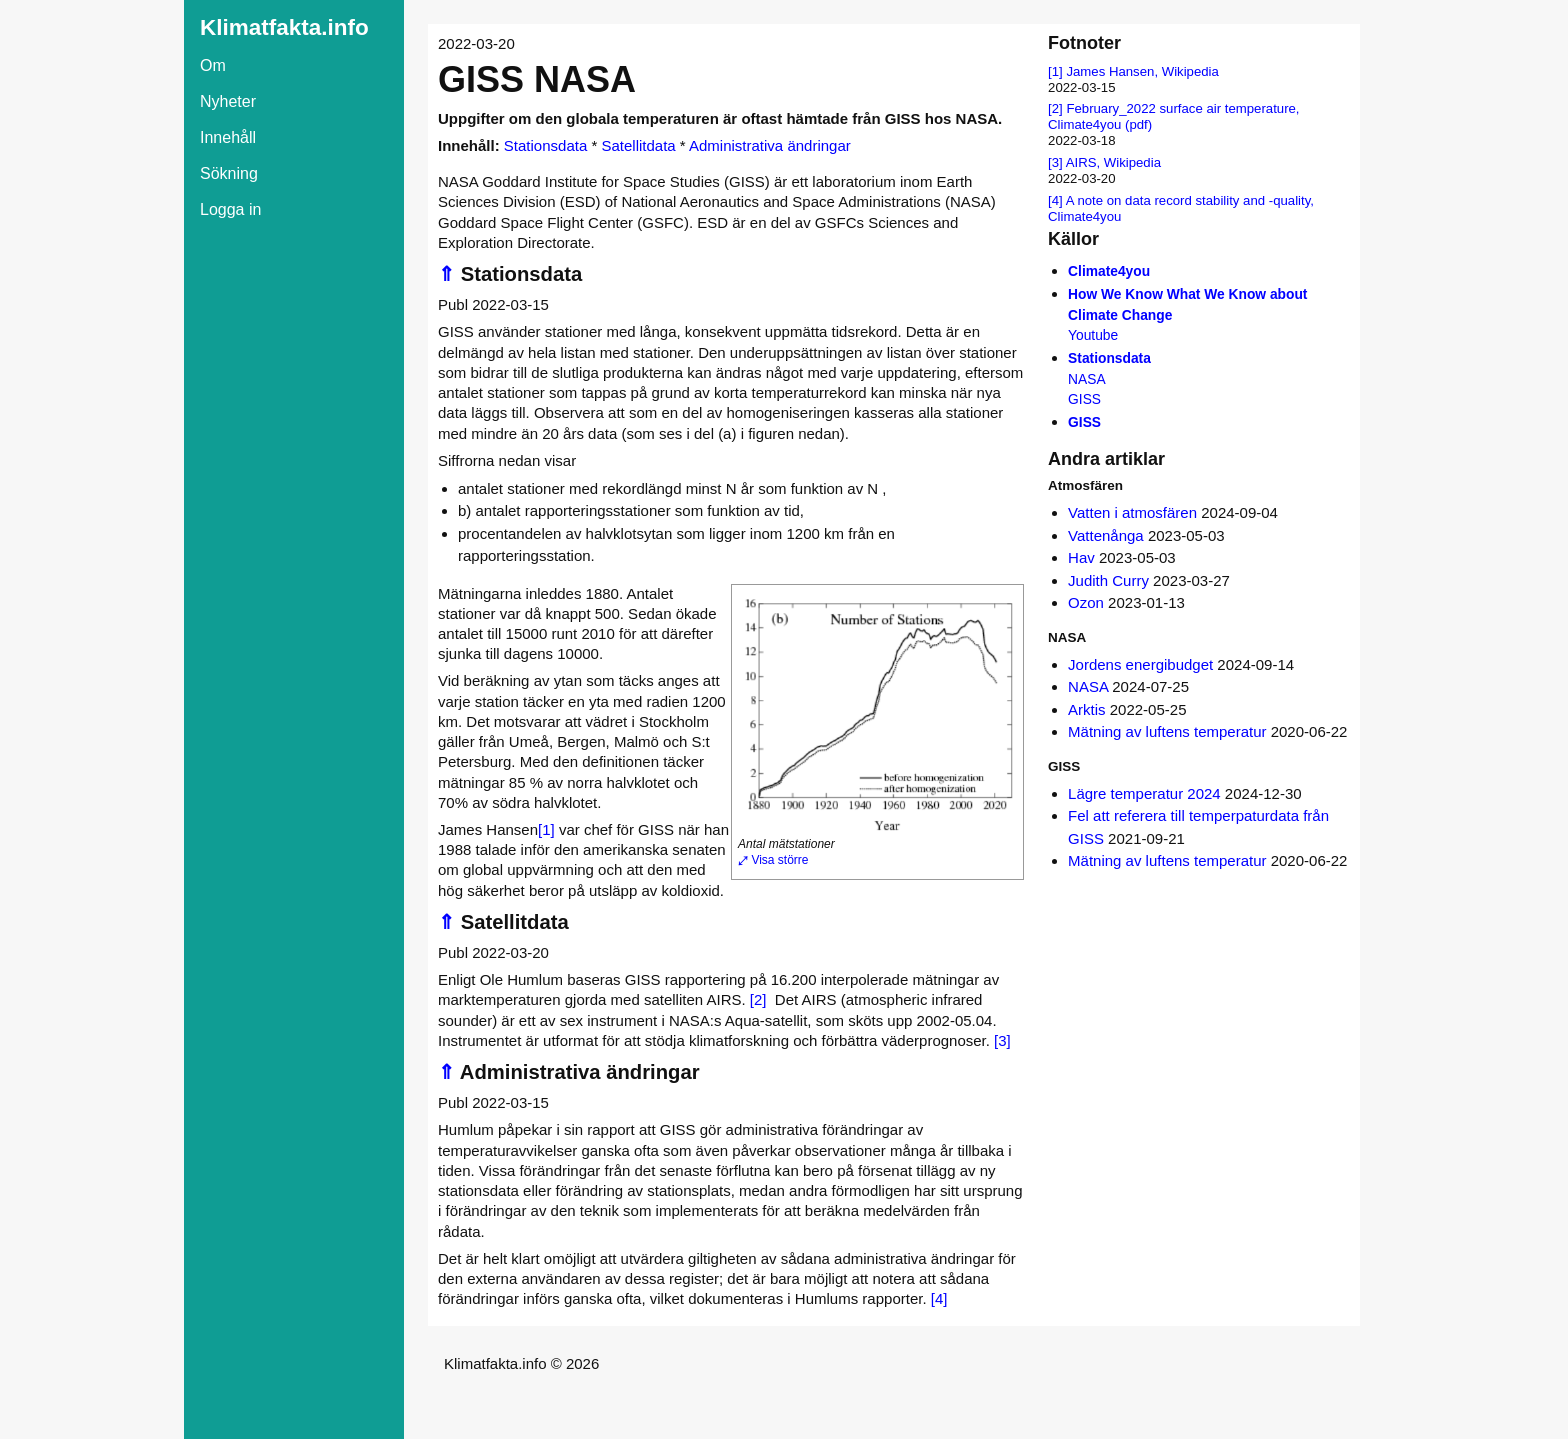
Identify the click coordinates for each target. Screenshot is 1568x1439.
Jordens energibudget (1140, 664)
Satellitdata (638, 145)
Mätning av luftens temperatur (1167, 731)
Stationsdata (545, 145)
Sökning (229, 173)
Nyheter (228, 101)
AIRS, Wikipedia (1113, 162)
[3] (1002, 1040)
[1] (546, 829)
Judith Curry (1108, 580)
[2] (758, 999)
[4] (939, 1298)
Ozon (1086, 602)
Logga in (230, 209)
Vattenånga (1106, 535)
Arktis (1087, 709)
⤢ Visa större (773, 860)
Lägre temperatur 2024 (1144, 793)
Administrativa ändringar (770, 145)
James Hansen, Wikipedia (1142, 71)
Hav (1081, 557)
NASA (1088, 686)
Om (213, 65)
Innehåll (228, 137)
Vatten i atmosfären (1132, 512)
